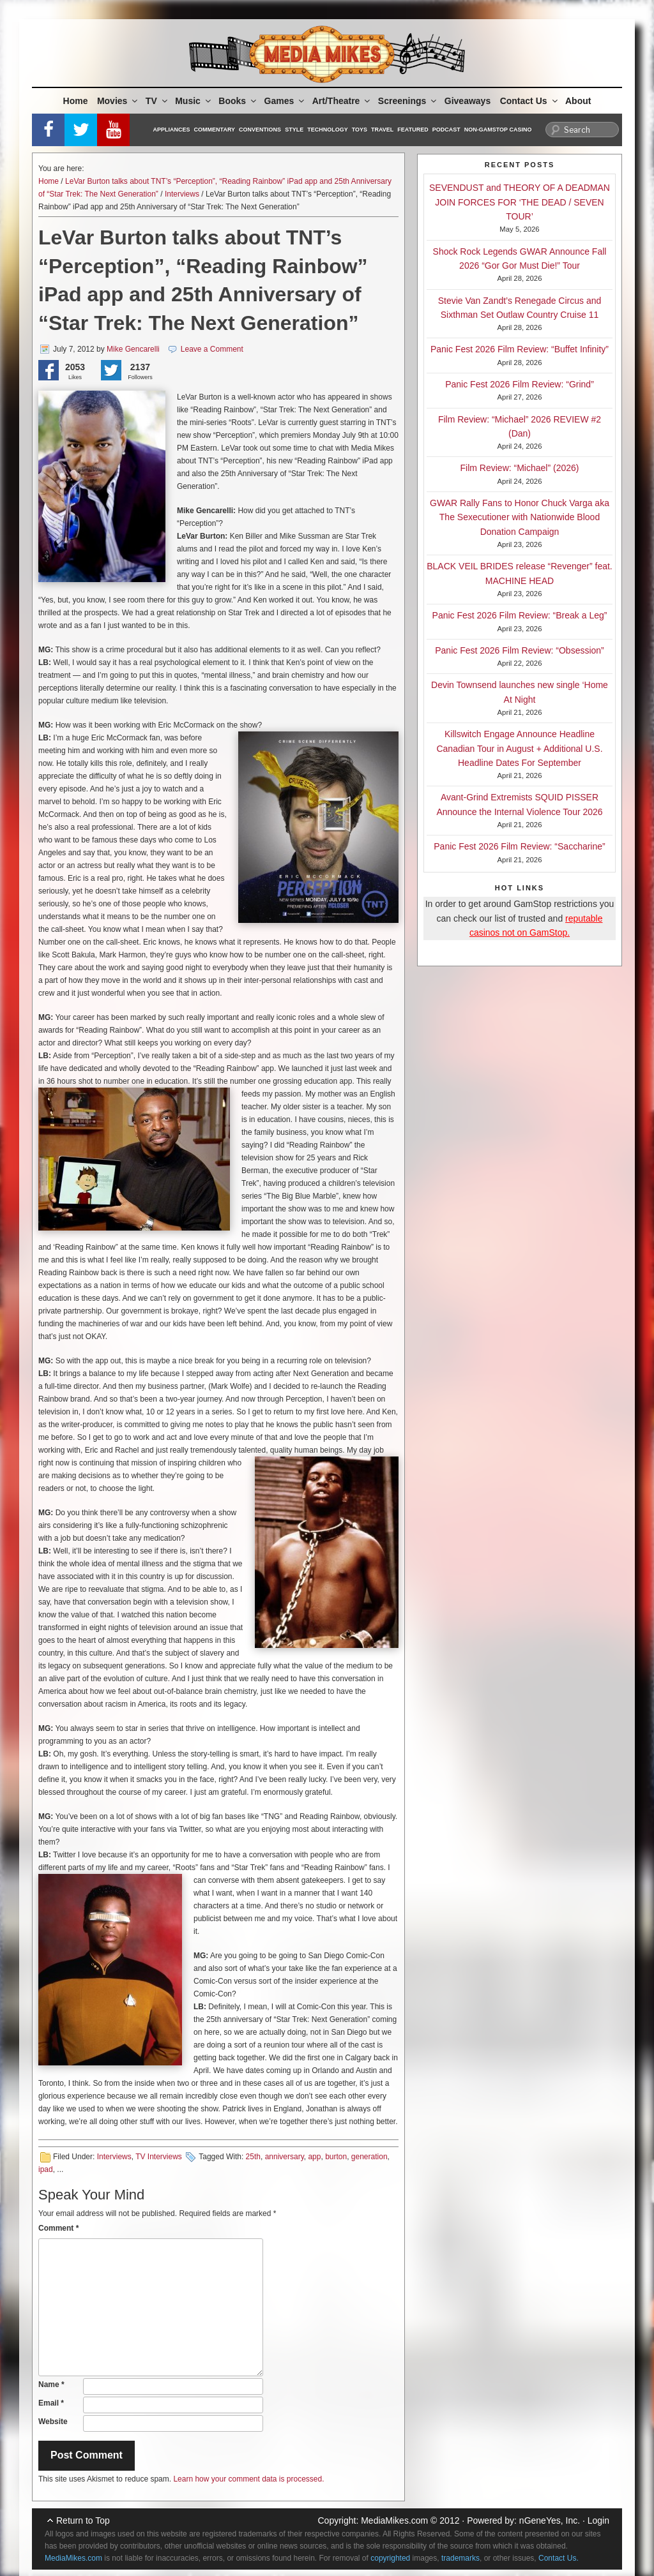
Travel (382, 129)
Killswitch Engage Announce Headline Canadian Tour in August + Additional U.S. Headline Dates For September (519, 748)
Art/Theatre (342, 101)
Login (598, 2520)
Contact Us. (558, 2558)
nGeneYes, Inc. (549, 2520)
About (578, 101)
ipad (45, 2169)
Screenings (408, 101)
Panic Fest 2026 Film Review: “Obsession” (519, 650)
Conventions (260, 129)
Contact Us (529, 101)
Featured (412, 129)
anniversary (284, 2156)
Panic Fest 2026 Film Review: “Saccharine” (519, 846)
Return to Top (83, 2520)
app (314, 2156)
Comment (58, 2228)
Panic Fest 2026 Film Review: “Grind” (519, 384)
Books (238, 101)
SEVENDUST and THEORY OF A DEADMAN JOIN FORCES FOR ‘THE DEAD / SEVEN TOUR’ (519, 202)
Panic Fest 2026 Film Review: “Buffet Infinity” (519, 349)
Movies (118, 101)
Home (75, 101)
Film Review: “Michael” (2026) (519, 468)
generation (369, 2156)
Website (53, 2421)
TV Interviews (158, 2156)
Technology (327, 129)
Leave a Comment (212, 349)
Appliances (171, 129)
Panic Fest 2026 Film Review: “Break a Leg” (519, 615)
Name (51, 2384)
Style (294, 129)
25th (253, 2156)
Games (285, 101)
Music (194, 101)
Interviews (182, 194)
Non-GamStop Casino (498, 129)
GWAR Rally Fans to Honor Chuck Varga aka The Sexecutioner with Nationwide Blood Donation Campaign (519, 517)
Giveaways (467, 101)
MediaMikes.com (394, 2520)
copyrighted (390, 2558)
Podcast (446, 129)
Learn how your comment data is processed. (248, 2479)
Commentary (215, 129)
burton (336, 2156)
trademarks (460, 2558)
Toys (359, 129)
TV (157, 101)
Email (51, 2403)
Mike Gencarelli (133, 349)
